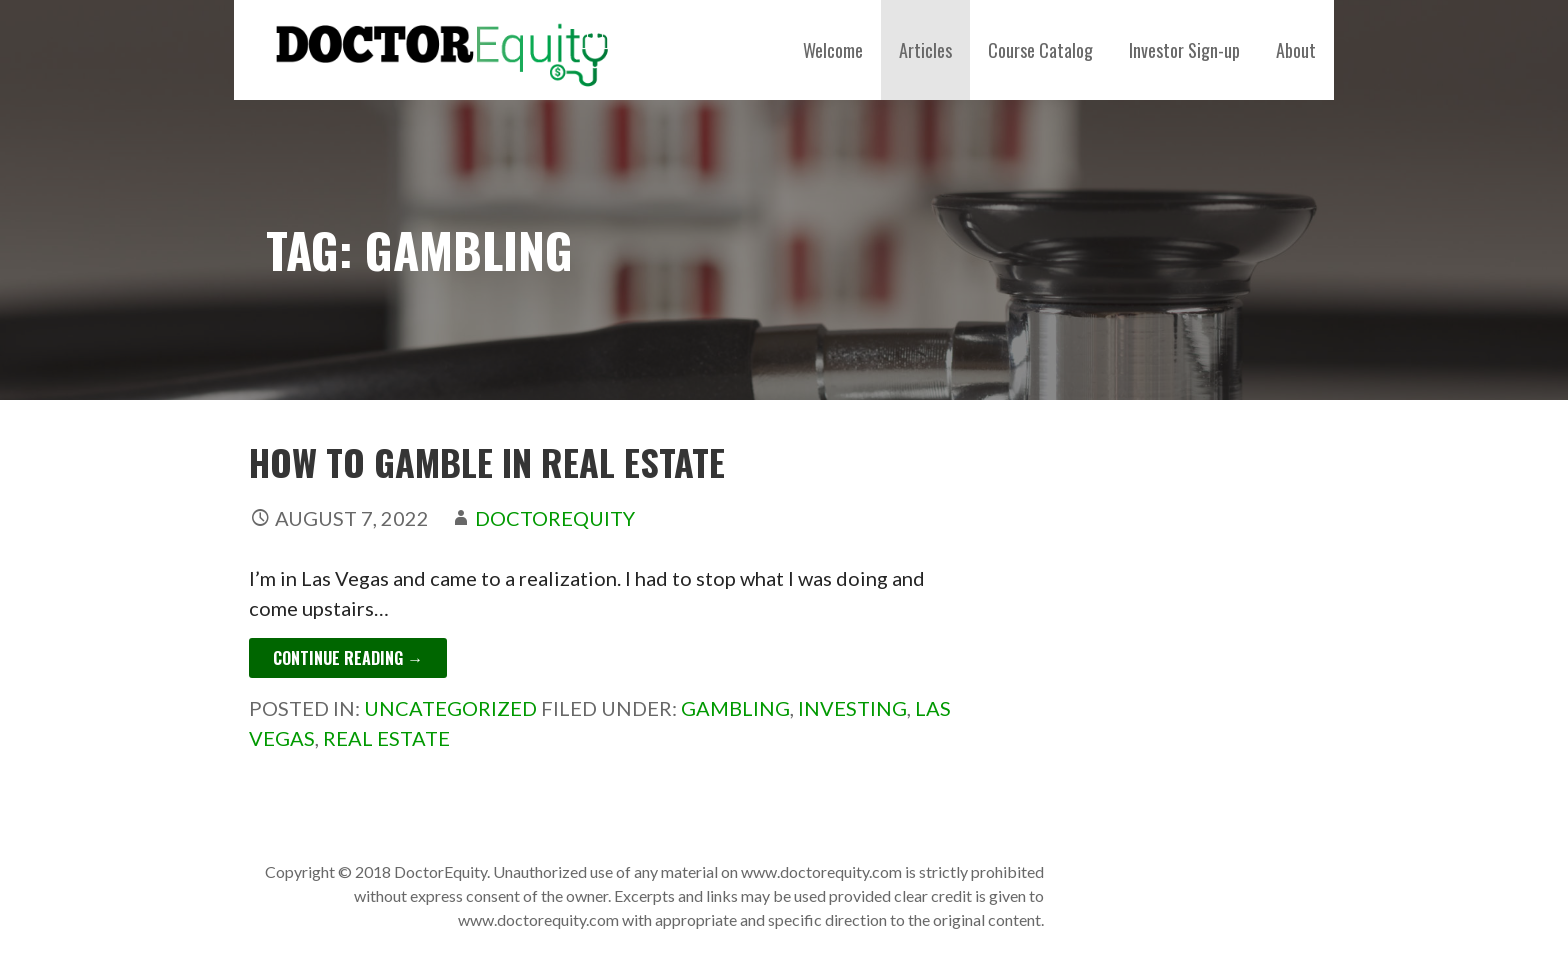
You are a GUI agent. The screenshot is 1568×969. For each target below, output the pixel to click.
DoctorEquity (555, 518)
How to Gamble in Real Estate (487, 461)
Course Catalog (1040, 50)
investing (852, 708)
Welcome (833, 50)
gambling (735, 708)
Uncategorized (450, 708)
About (1296, 50)
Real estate (386, 738)
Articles (925, 50)
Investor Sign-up (1184, 50)
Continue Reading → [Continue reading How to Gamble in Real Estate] (348, 658)
